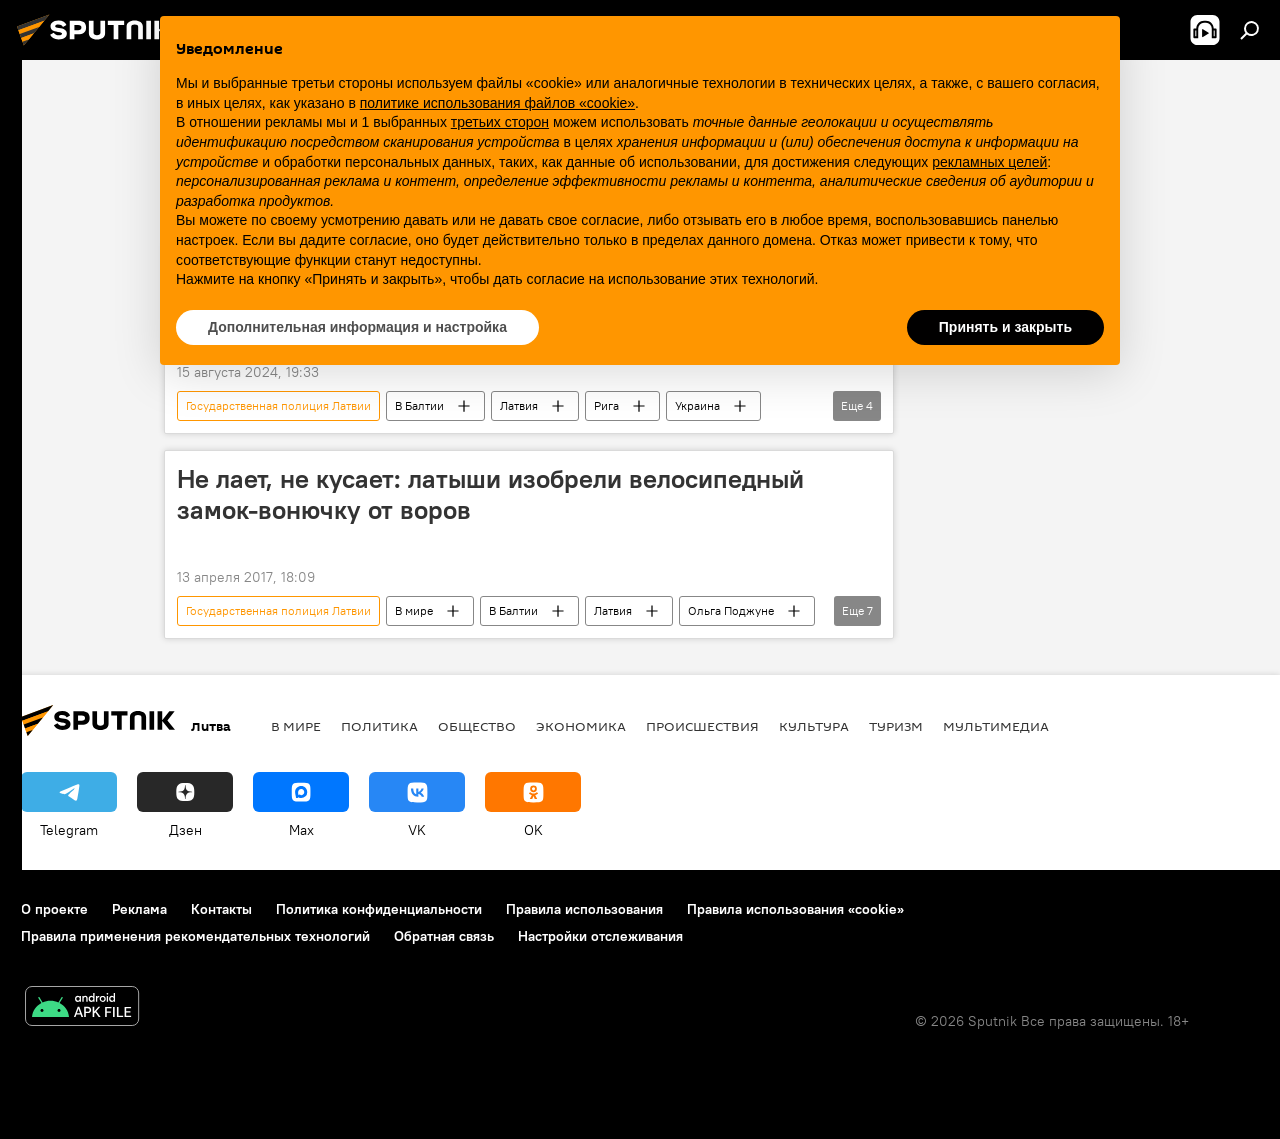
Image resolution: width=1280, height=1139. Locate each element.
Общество (477, 726)
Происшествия (702, 726)
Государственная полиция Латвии (278, 405)
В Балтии (419, 405)
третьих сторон (500, 122)
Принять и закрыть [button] (1005, 327)
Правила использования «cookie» (795, 909)
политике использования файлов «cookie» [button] (497, 103)
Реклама (139, 909)
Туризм (896, 726)
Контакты (221, 909)
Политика (379, 726)
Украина (697, 405)
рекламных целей (989, 162)
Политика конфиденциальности (379, 909)
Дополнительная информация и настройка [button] (357, 327)
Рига (606, 405)
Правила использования (584, 909)
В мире (414, 610)
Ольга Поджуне (731, 610)
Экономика (581, 726)
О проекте (54, 909)
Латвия (519, 405)
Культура (814, 726)
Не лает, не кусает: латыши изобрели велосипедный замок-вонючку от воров (490, 494)
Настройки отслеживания (600, 936)
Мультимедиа (996, 726)
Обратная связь (444, 936)
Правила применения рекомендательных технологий (195, 936)
